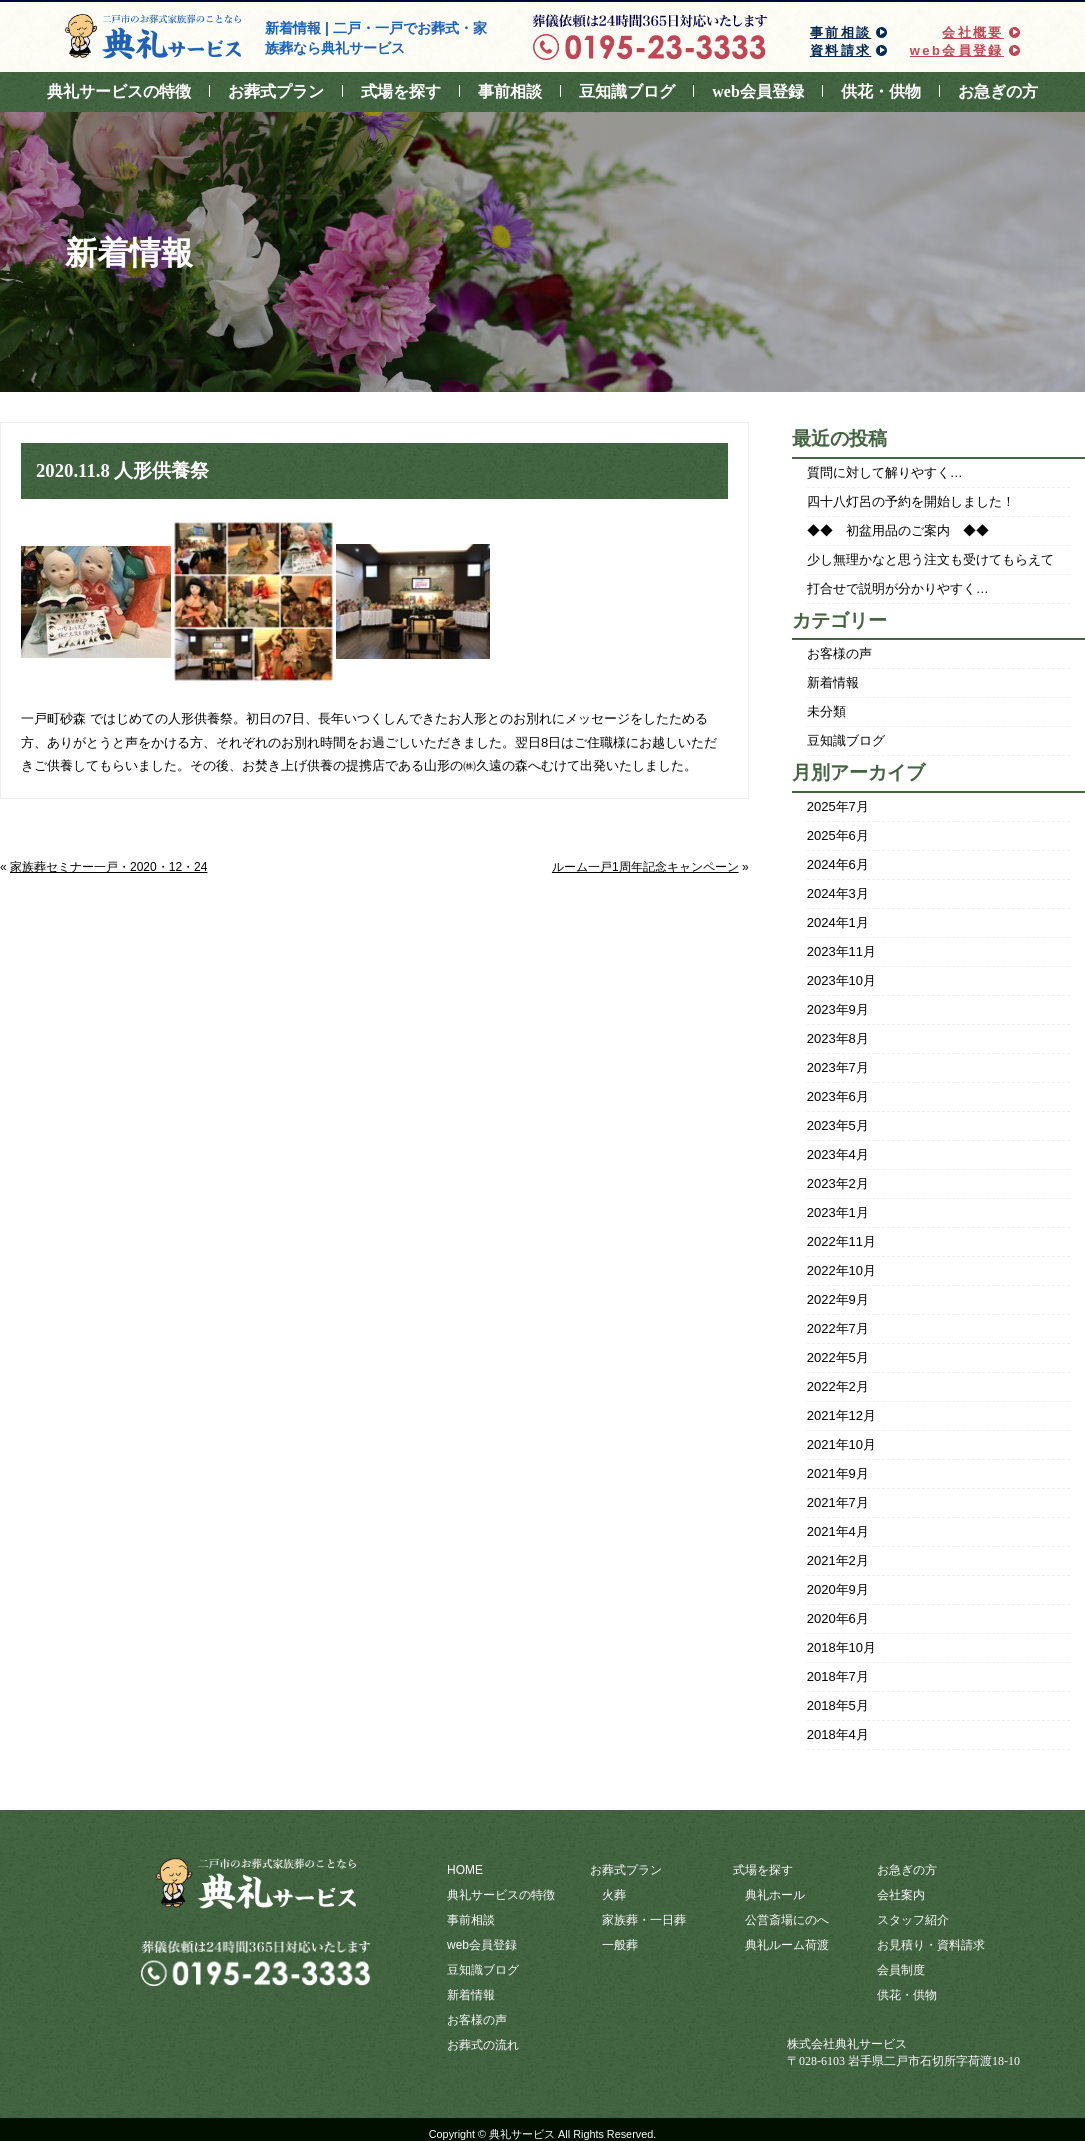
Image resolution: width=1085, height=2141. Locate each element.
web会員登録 (957, 50)
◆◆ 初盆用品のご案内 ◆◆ (898, 530)
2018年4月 (838, 1734)
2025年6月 (838, 835)
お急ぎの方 (998, 91)
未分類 (826, 711)
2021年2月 (838, 1560)
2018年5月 (838, 1705)
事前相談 (841, 32)
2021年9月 (838, 1473)
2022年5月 (838, 1357)
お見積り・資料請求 (931, 1942)
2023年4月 (838, 1154)
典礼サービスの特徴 (119, 91)
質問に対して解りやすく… (885, 472)
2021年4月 (838, 1531)
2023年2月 (838, 1183)
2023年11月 (841, 951)
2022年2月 (838, 1386)
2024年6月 (838, 864)
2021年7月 (838, 1502)
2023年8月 (838, 1038)
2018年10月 (841, 1647)
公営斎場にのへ (787, 1918)
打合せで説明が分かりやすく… (898, 588)
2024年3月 (838, 893)
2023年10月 (841, 980)
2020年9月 (838, 1589)
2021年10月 (841, 1444)
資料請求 (841, 50)
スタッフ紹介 (913, 1918)
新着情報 (833, 682)
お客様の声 (839, 653)
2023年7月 (838, 1067)
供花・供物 (881, 91)
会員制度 (901, 1966)
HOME (465, 1870)
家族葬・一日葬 (644, 1918)
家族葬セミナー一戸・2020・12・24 (108, 867)
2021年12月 (841, 1415)
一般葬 (620, 1942)
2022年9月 (838, 1299)
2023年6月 (838, 1096)
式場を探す (401, 91)
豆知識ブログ (627, 91)
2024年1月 (838, 922)
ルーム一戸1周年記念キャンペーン (645, 867)
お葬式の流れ (483, 2038)
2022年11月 (841, 1241)
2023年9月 (838, 1009)
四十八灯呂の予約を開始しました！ (911, 501)
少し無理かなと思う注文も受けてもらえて (930, 559)
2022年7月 (838, 1328)
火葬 (614, 1894)
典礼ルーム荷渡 (787, 1942)
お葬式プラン (276, 91)
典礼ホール (775, 1894)
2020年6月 (838, 1618)
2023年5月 (838, 1125)
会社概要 (973, 32)
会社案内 (901, 1894)
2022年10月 (841, 1270)
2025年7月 (838, 806)
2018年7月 (838, 1676)
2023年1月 (838, 1212)
